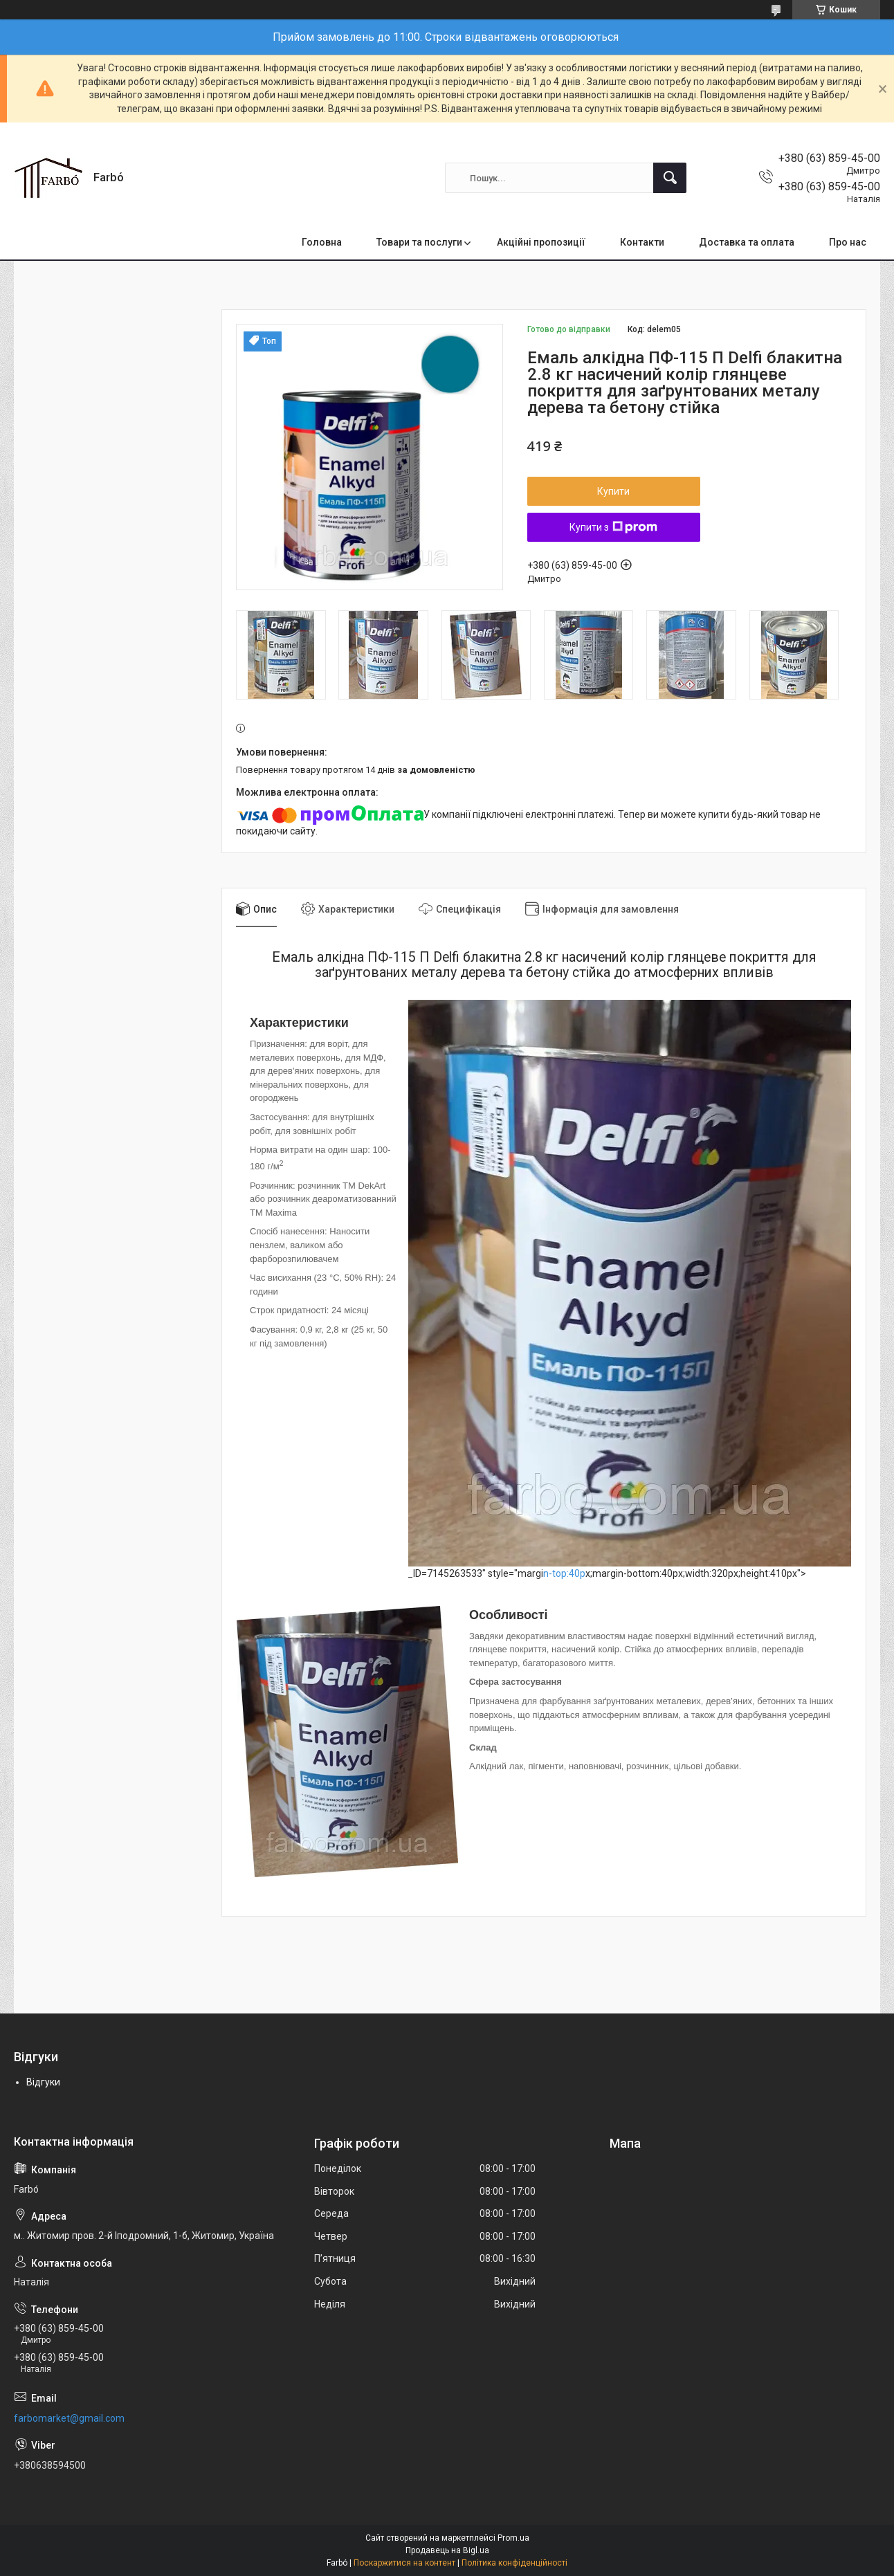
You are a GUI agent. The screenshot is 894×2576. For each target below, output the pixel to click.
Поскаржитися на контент (404, 2563)
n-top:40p (564, 1573)
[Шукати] (669, 178)
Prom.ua (513, 2538)
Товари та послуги (419, 242)
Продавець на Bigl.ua (447, 2550)
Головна (322, 242)
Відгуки (43, 2082)
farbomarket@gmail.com (69, 2418)
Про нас (847, 242)
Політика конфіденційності (514, 2563)
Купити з (613, 527)
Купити (613, 491)
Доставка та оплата (746, 242)
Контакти (642, 242)
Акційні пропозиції (541, 242)
